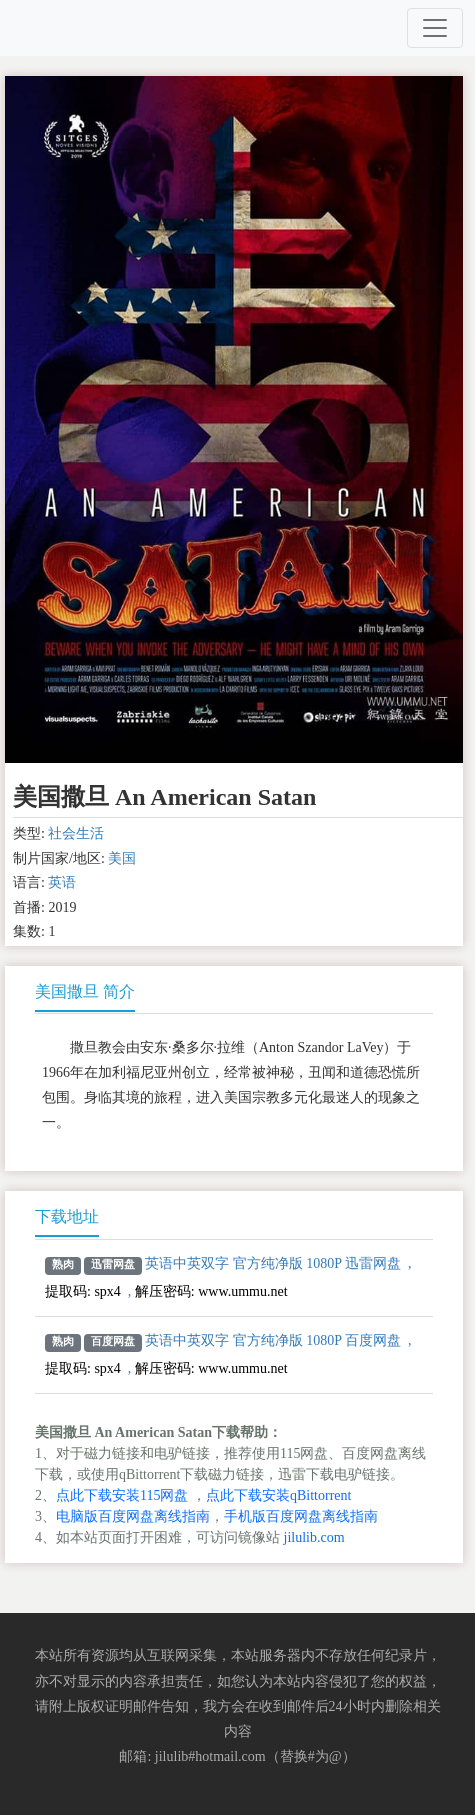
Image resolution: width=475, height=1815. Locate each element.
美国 (122, 858)
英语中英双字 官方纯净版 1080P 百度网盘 (273, 1340)
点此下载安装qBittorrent (278, 1495)
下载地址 (67, 1216)
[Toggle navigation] (435, 28)
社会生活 (76, 833)
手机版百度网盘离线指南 (301, 1516)
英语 (62, 882)
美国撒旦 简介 (85, 991)
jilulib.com (314, 1537)
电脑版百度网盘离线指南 (133, 1516)
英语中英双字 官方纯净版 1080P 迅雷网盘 (273, 1263)
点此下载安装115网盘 (122, 1495)
